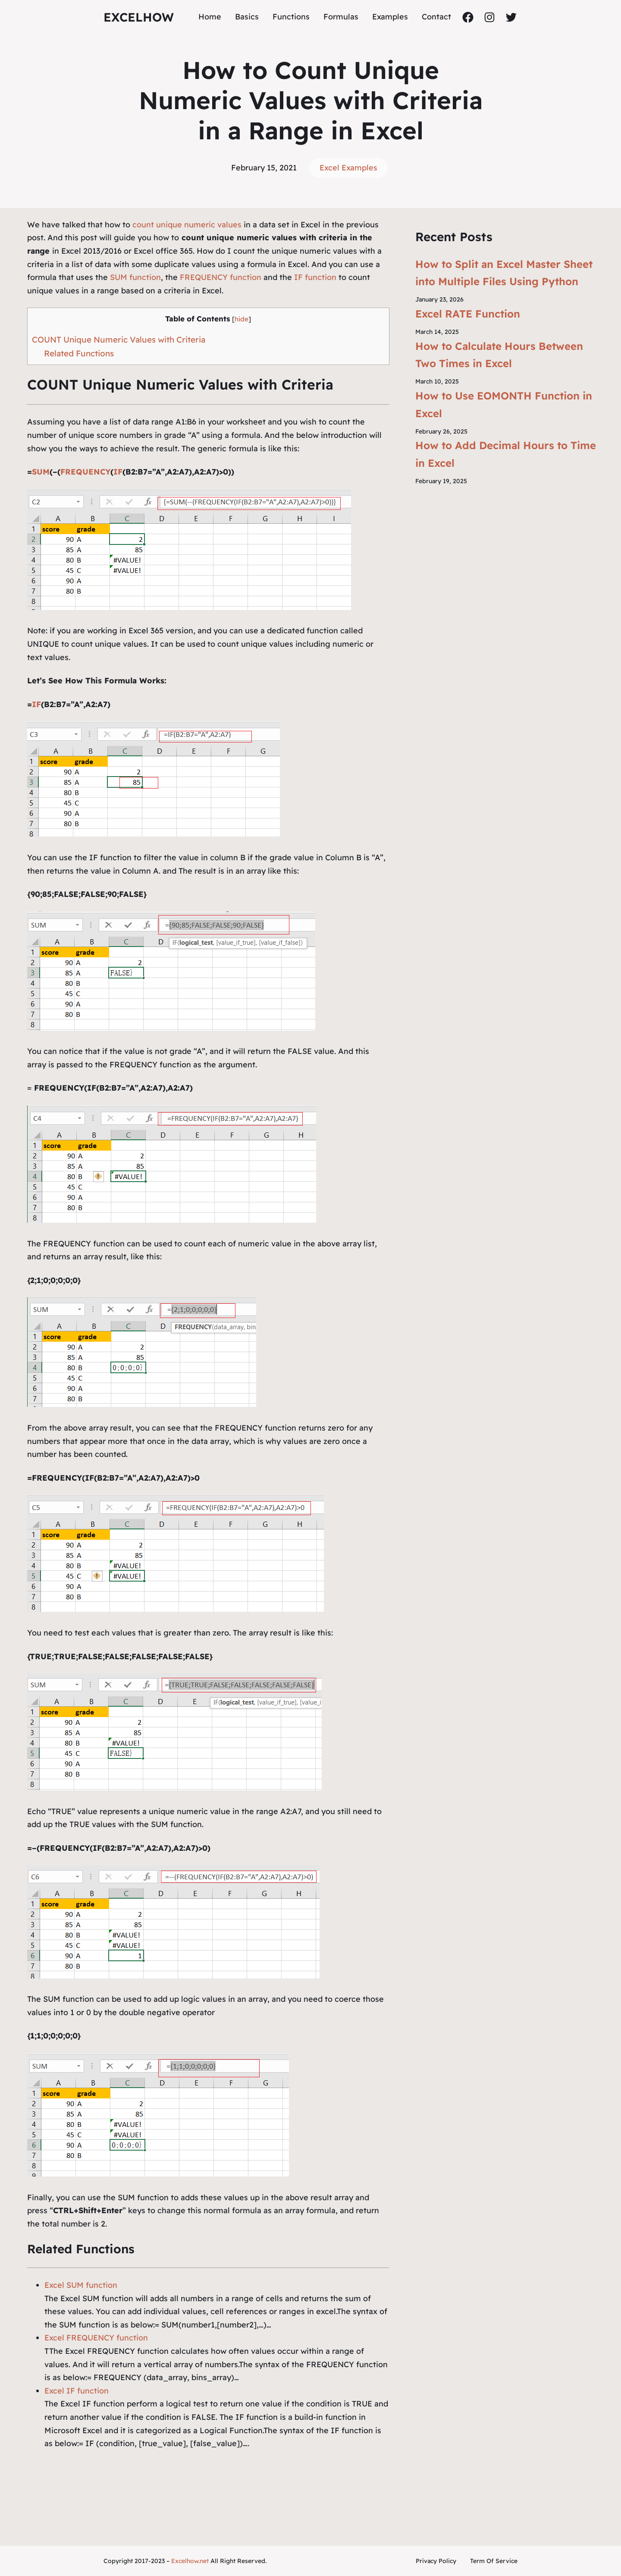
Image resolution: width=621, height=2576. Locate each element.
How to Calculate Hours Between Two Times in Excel (499, 355)
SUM (41, 472)
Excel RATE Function (467, 313)
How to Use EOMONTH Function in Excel (503, 404)
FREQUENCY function (220, 277)
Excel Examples (348, 168)
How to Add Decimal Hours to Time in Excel (505, 454)
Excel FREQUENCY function (96, 2338)
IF (117, 472)
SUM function (134, 277)
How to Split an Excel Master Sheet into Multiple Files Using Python (504, 273)
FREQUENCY (85, 472)
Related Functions (79, 353)
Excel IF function (76, 2391)
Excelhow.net (190, 2561)
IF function (315, 277)
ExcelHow (139, 17)
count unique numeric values (187, 225)
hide (241, 319)
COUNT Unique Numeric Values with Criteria (118, 339)
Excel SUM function (80, 2285)
